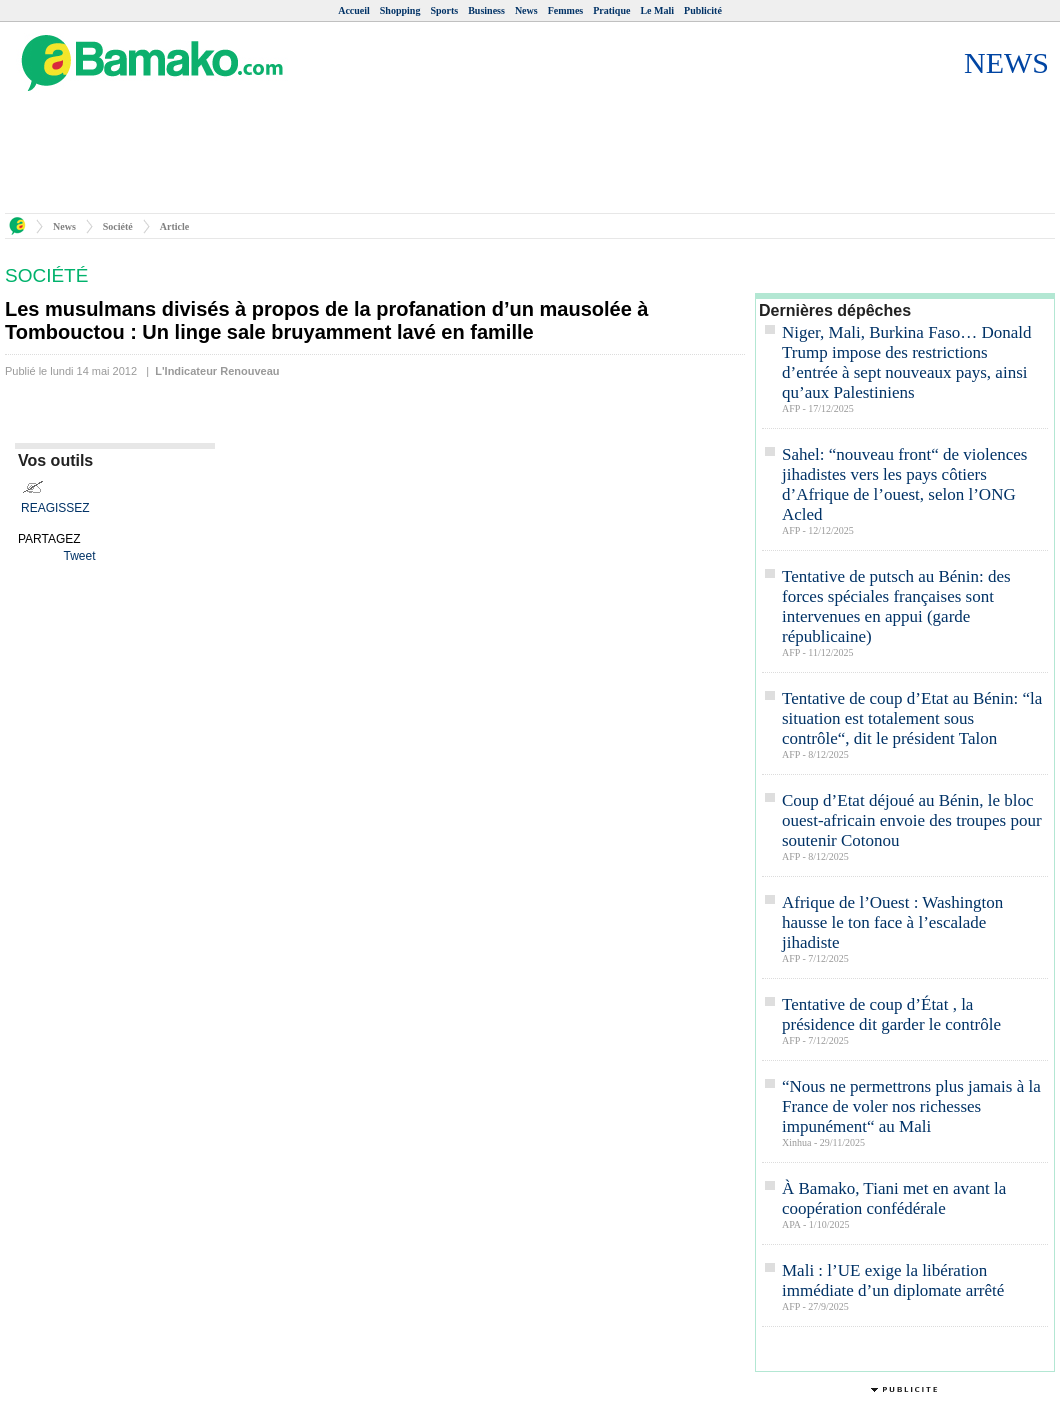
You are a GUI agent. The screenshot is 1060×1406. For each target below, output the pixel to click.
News (526, 10)
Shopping (400, 10)
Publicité (703, 10)
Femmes (566, 10)
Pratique (611, 10)
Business (486, 10)
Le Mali (657, 10)
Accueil (354, 10)
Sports (444, 10)
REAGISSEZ (55, 508)
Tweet (79, 556)
